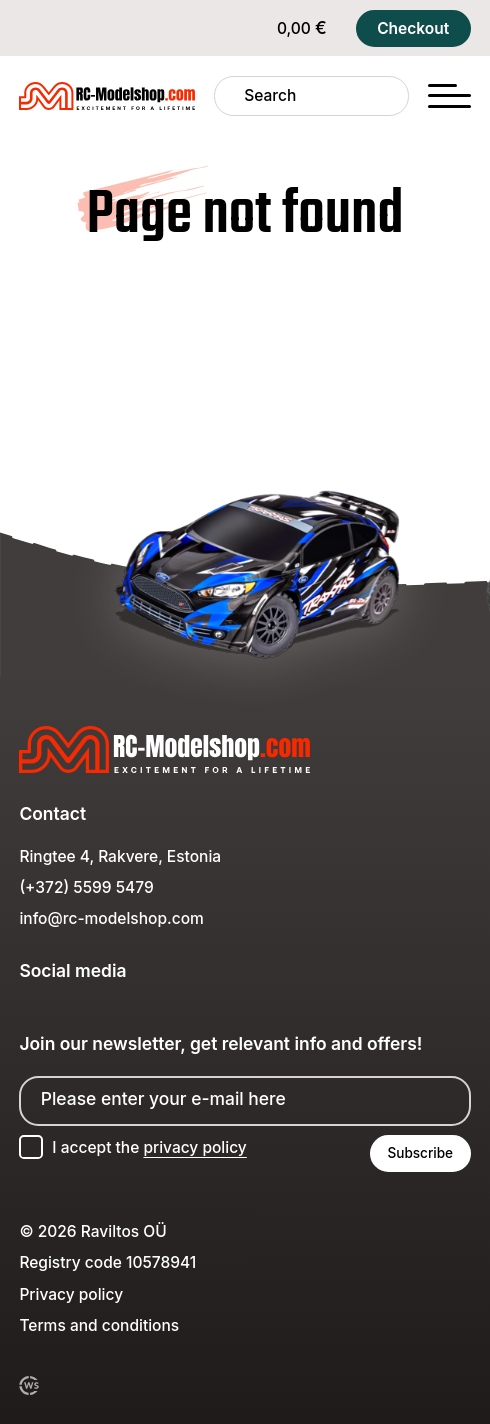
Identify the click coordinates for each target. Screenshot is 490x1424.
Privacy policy (71, 1294)
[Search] (229, 95)
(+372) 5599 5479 (86, 887)
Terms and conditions (99, 1325)
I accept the (149, 1147)
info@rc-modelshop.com (111, 918)
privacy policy (194, 1147)
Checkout (413, 28)
